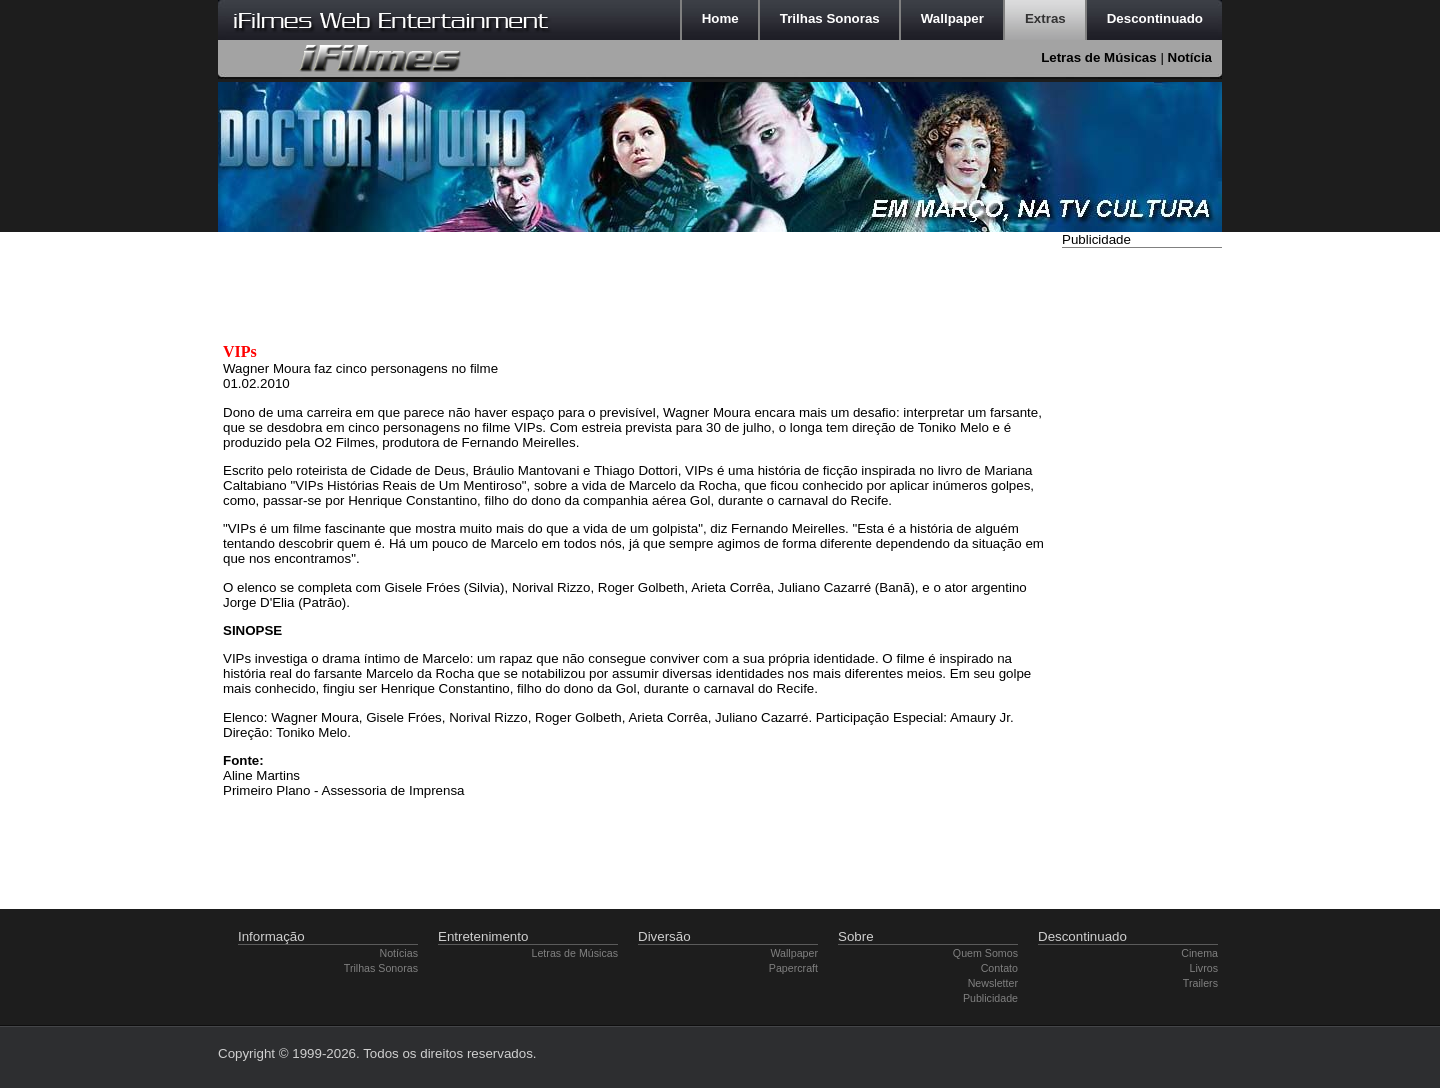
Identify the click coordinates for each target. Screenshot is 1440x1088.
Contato (999, 968)
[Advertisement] (1142, 553)
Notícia (1190, 57)
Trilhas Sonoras (381, 968)
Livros (1204, 968)
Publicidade (990, 998)
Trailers (1200, 983)
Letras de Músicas (1099, 57)
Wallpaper (794, 953)
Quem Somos (985, 953)
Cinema (1199, 953)
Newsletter (993, 983)
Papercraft (793, 968)
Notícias (399, 953)
